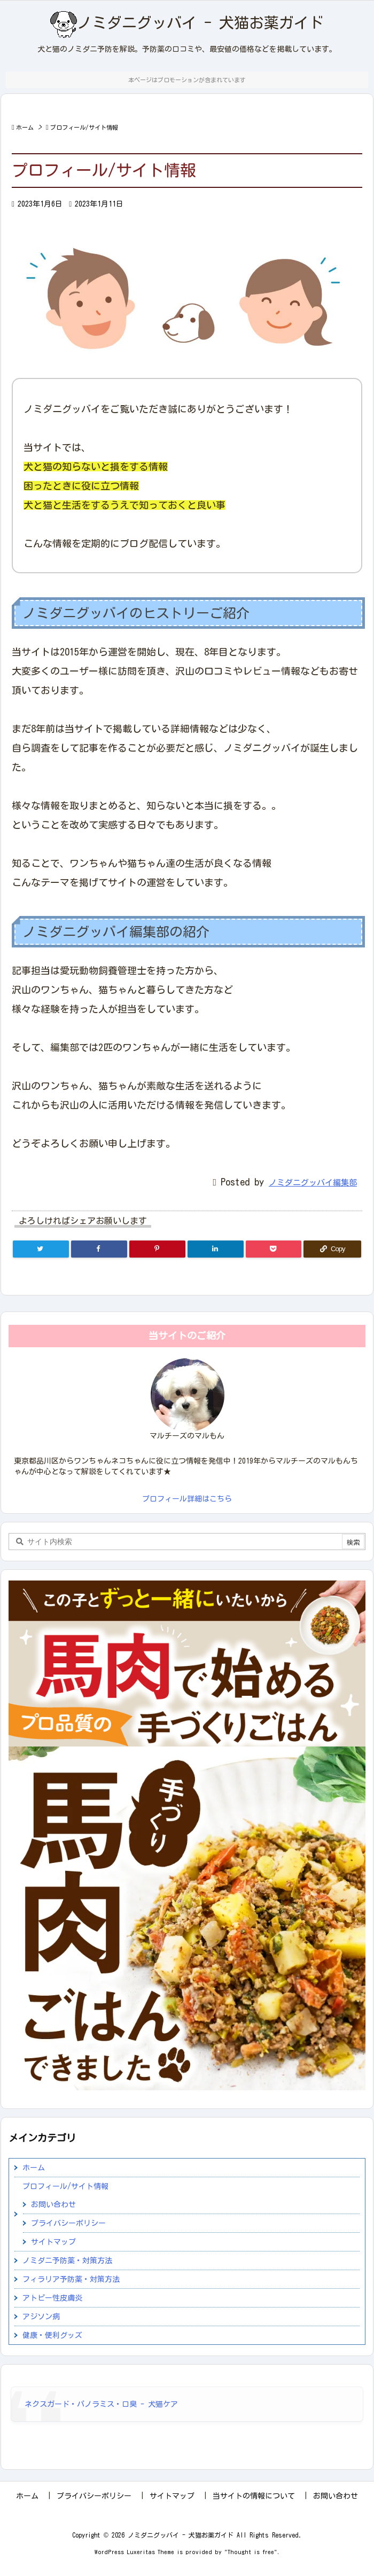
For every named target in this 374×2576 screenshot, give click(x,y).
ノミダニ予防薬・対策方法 (67, 2260)
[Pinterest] (157, 1249)
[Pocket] (274, 1249)
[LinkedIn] (216, 1249)
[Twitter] (41, 1249)
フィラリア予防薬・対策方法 (71, 2279)
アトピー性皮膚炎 (52, 2298)
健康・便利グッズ (52, 2335)
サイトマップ (53, 2242)
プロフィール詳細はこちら (187, 1499)
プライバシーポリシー (68, 2223)
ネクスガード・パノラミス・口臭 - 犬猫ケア (101, 2404)
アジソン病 (41, 2316)
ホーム (25, 127)
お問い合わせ (53, 2204)
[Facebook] (99, 1249)
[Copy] (332, 1249)
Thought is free (251, 2552)
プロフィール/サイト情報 (84, 127)
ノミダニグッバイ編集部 (313, 1183)
